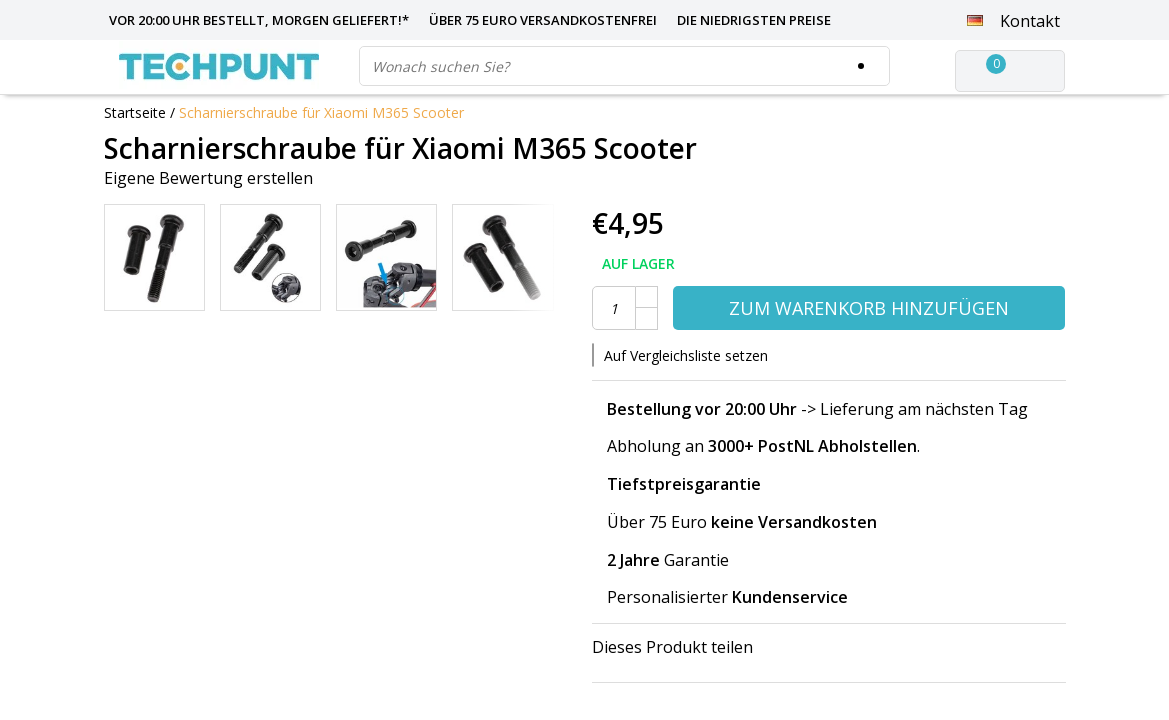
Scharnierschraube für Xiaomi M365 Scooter (321, 112)
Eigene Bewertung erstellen (208, 178)
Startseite (135, 112)
